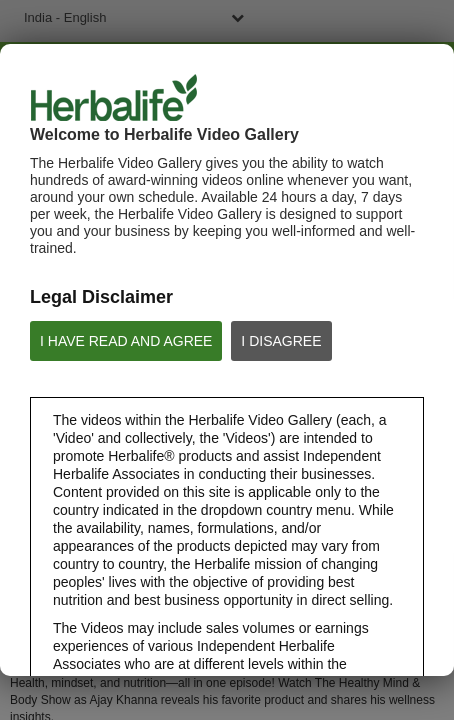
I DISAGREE (281, 341)
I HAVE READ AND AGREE (126, 341)
